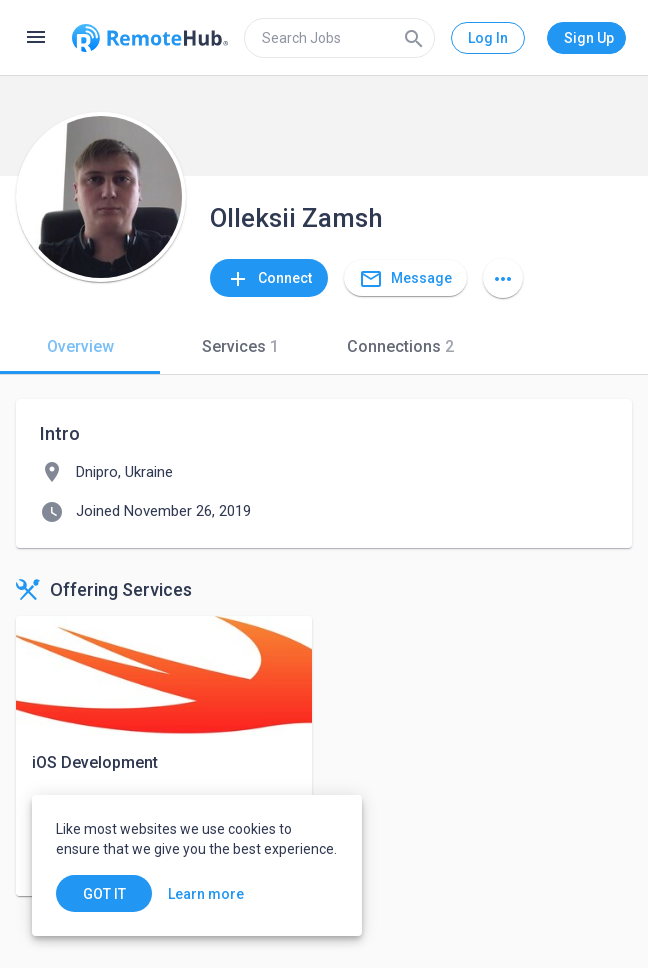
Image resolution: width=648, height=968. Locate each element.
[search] (339, 38)
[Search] (414, 38)
